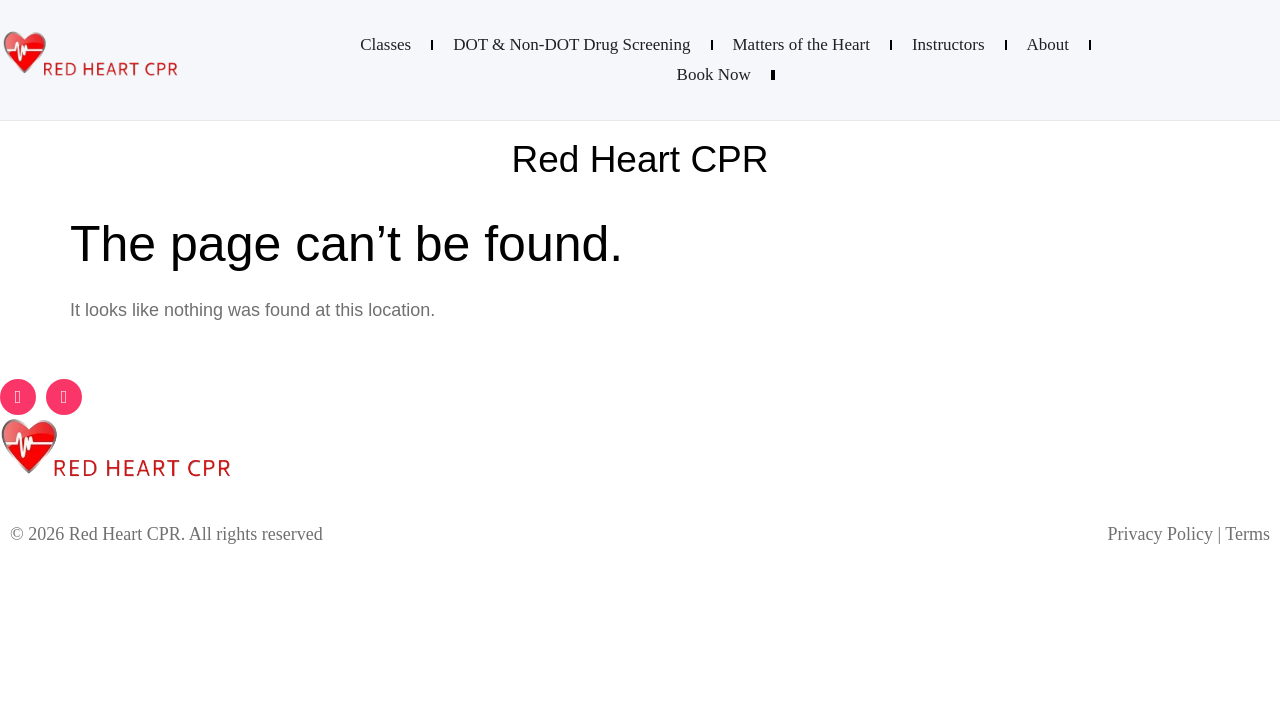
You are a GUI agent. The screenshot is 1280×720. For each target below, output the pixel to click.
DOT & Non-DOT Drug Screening (571, 44)
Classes (385, 44)
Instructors (948, 44)
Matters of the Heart (801, 44)
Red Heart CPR (639, 159)
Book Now (714, 74)
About (1048, 44)
